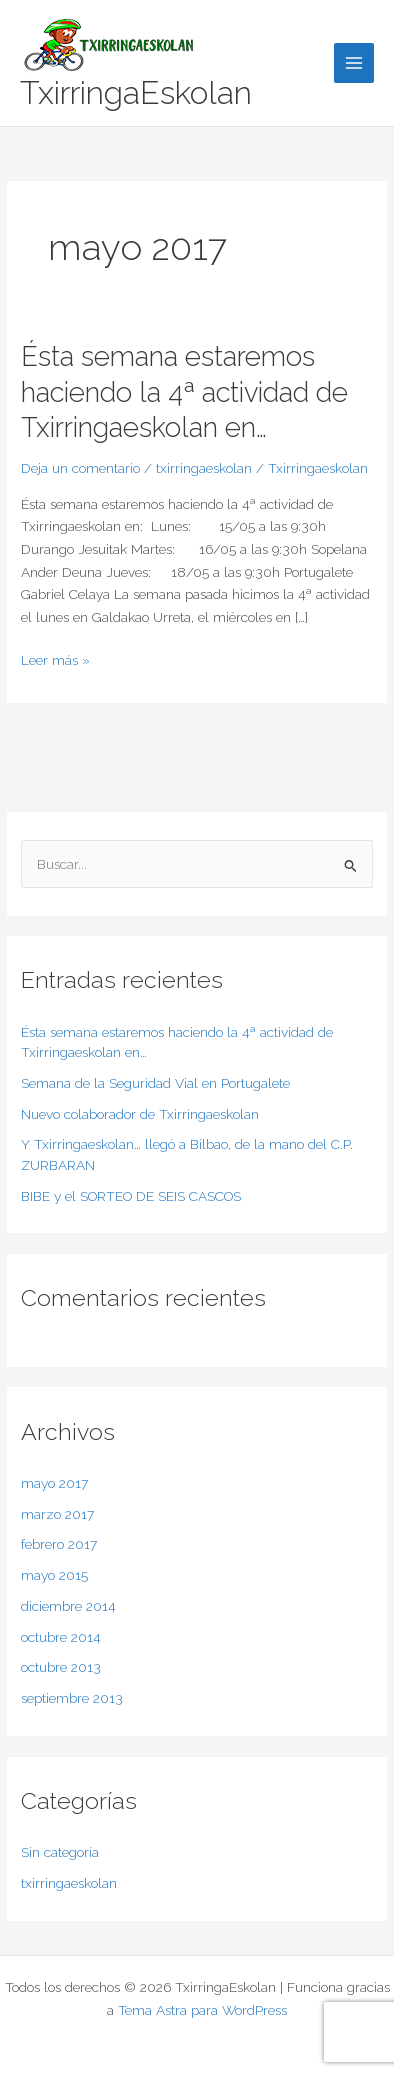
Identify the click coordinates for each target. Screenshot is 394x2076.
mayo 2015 (54, 1575)
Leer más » (55, 658)
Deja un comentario (80, 468)
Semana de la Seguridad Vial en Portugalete (155, 1083)
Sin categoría (60, 1852)
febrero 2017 (59, 1544)
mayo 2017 (54, 1483)
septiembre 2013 (72, 1698)
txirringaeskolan (204, 468)
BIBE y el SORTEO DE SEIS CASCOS (131, 1196)
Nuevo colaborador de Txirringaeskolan (140, 1114)
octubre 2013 (61, 1667)
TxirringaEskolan (136, 92)
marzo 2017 (57, 1514)
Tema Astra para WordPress (202, 2010)
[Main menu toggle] (354, 63)
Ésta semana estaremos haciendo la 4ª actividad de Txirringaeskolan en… (184, 391)
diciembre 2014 (68, 1606)
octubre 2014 (61, 1637)
